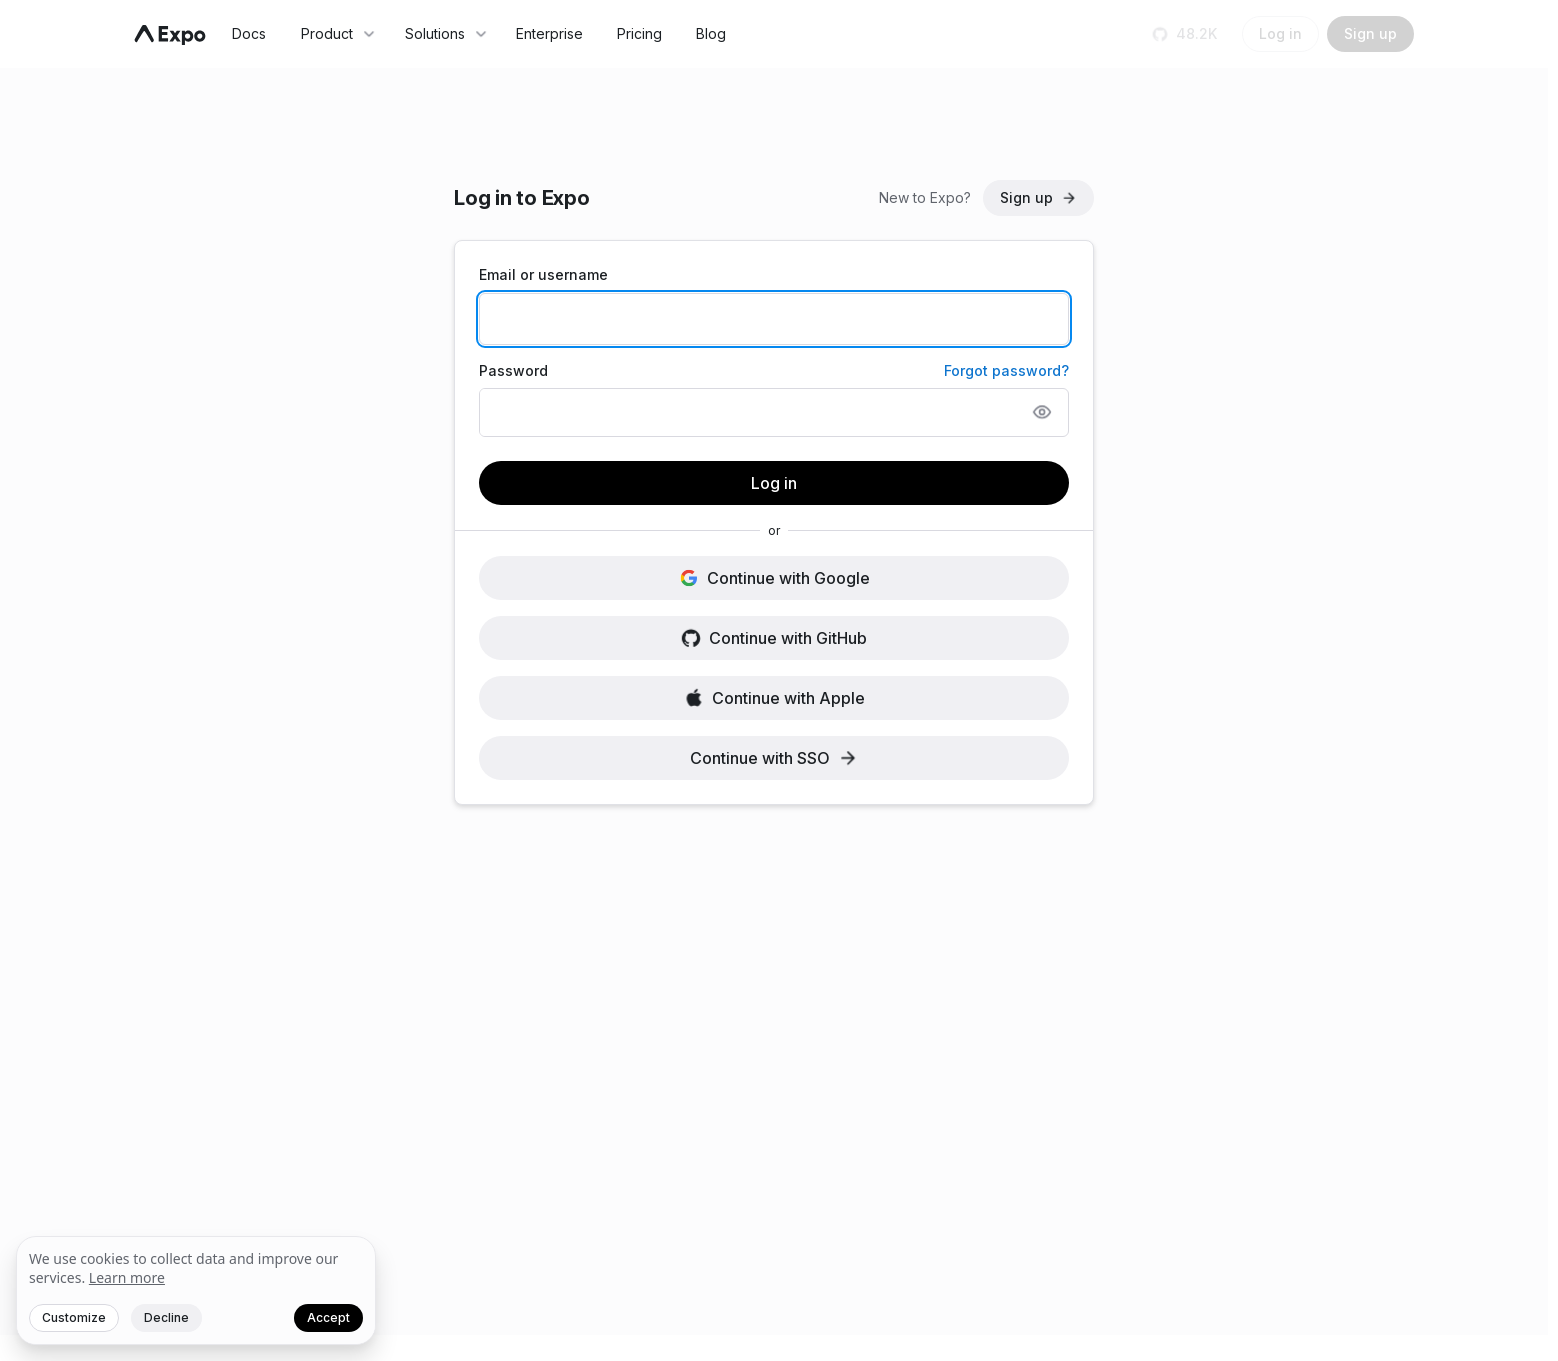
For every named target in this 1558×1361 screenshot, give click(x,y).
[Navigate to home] (170, 35)
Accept (328, 1317)
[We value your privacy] (196, 1291)
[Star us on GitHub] (1186, 34)
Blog (711, 33)
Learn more (127, 1277)
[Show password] (1042, 412)
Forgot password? (1006, 370)
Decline (166, 1317)
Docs (249, 33)
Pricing (639, 33)
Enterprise (549, 33)
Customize (74, 1317)
